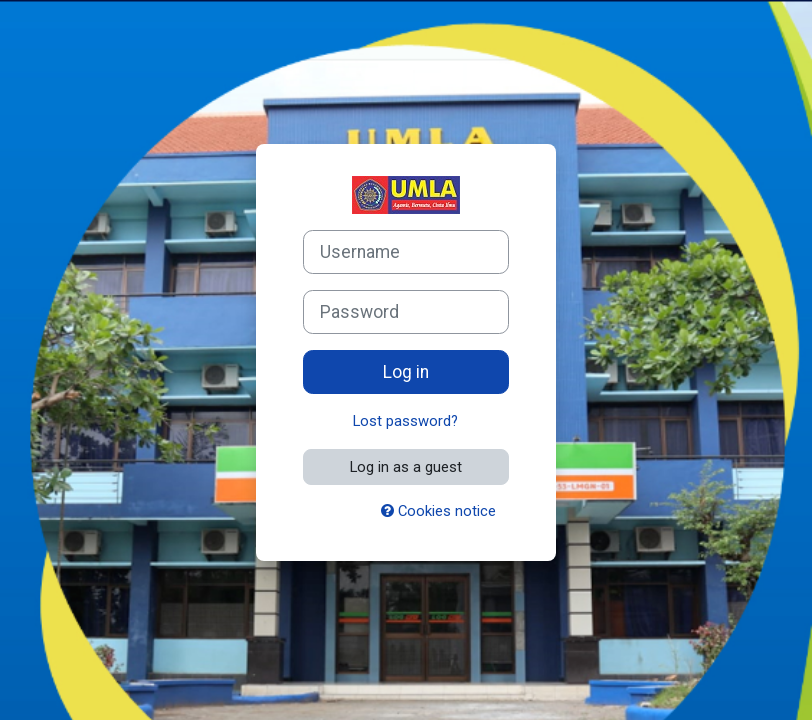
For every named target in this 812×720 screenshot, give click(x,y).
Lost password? (405, 421)
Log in (406, 372)
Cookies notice (438, 511)
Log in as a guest (406, 467)
